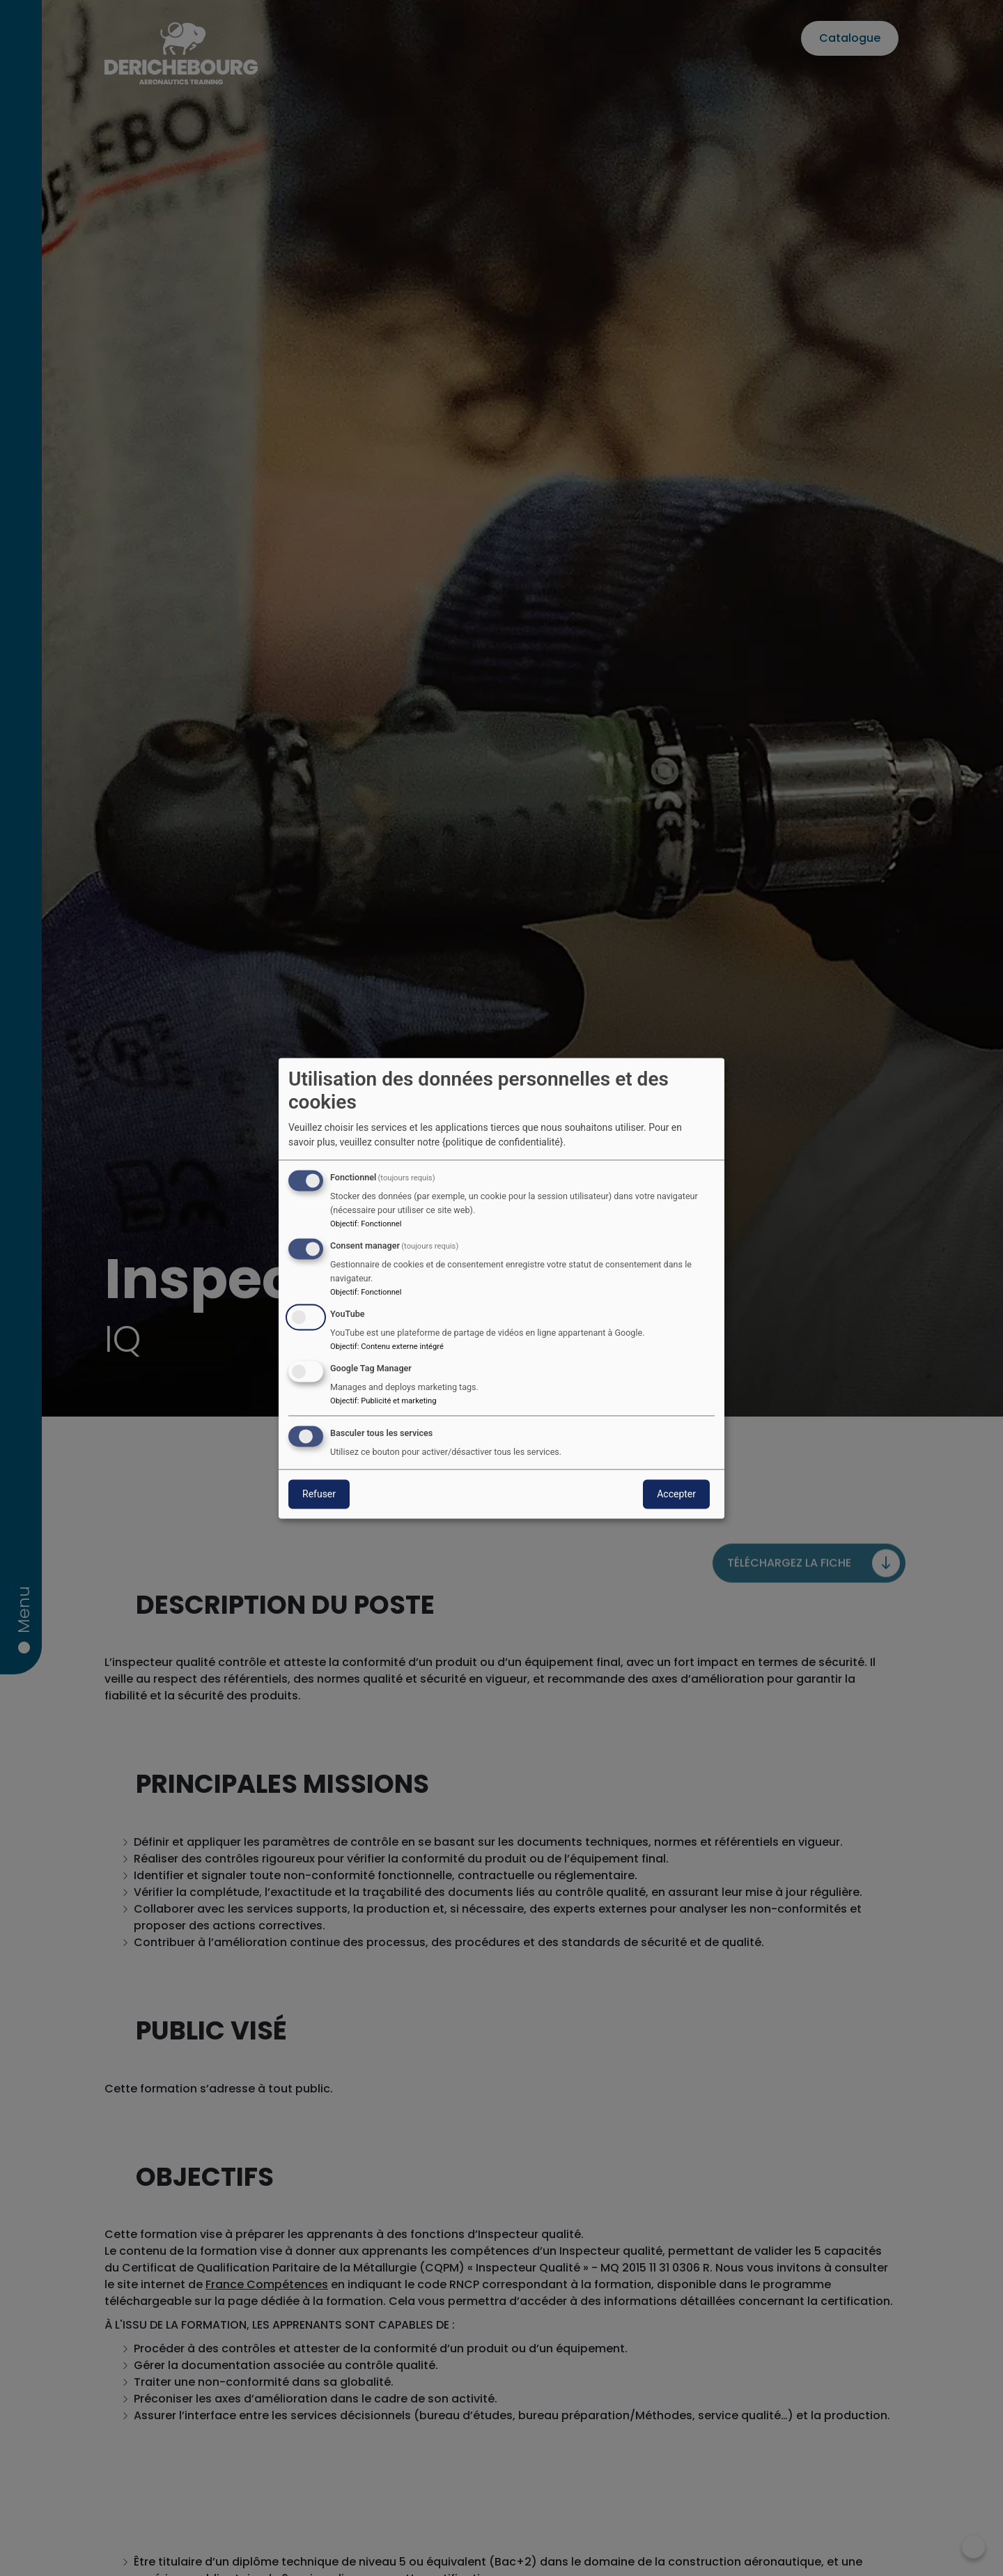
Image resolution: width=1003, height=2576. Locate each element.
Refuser (319, 1493)
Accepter (676, 1493)
